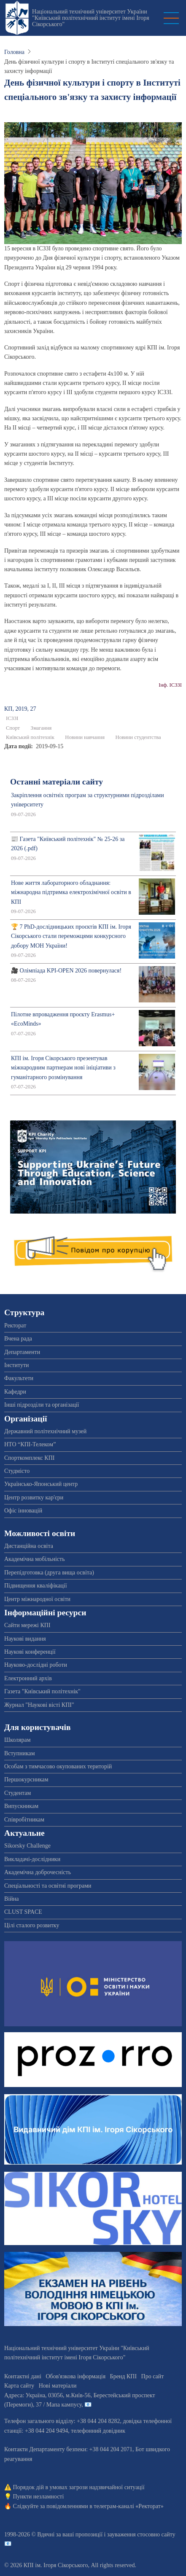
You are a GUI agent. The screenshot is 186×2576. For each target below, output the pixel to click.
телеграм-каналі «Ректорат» (128, 2506)
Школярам (17, 1740)
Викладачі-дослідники (32, 1859)
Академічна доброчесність (37, 1872)
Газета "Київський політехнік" (42, 1691)
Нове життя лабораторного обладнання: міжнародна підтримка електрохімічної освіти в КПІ (71, 892)
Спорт (13, 728)
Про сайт (152, 2376)
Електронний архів (28, 1678)
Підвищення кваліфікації (35, 1585)
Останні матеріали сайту (56, 781)
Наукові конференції (30, 1652)
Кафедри (15, 1392)
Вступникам (19, 1753)
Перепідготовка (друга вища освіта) (49, 1572)
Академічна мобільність (34, 1559)
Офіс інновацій (23, 1510)
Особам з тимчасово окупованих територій (58, 1766)
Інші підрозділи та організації (41, 1405)
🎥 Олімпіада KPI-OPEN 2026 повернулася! (66, 970)
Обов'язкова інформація (75, 2376)
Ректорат (15, 1325)
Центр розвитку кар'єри (33, 1497)
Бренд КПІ (123, 2376)
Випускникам (21, 1806)
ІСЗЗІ (12, 718)
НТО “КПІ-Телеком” (30, 1444)
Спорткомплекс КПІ (29, 1458)
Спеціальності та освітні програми (48, 1886)
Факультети (18, 1378)
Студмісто (17, 1471)
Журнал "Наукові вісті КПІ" (39, 1705)
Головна (14, 52)
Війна (11, 1899)
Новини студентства (138, 737)
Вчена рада (18, 1338)
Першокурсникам (26, 1779)
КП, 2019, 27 (20, 709)
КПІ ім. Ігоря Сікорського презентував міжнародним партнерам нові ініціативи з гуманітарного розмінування (63, 1067)
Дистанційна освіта (28, 1546)
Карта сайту (19, 2386)
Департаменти (22, 1352)
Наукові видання (25, 1639)
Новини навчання (85, 737)
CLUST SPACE (23, 1912)
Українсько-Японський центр (41, 1484)
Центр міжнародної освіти (37, 1599)
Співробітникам (24, 1819)
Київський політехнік (30, 737)
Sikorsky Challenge (27, 1846)
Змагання (41, 728)
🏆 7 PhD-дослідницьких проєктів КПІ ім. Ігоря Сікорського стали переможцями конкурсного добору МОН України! (71, 936)
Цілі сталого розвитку (31, 1925)
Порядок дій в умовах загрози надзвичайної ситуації (79, 2487)
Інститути (16, 1365)
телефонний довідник (98, 2431)
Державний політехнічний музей (45, 1431)
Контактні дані (22, 2376)
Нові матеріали (58, 2386)
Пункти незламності (38, 2496)
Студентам (17, 1793)
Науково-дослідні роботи (35, 1665)
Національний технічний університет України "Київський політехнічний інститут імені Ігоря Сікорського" (90, 18)
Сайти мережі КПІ (27, 1625)
